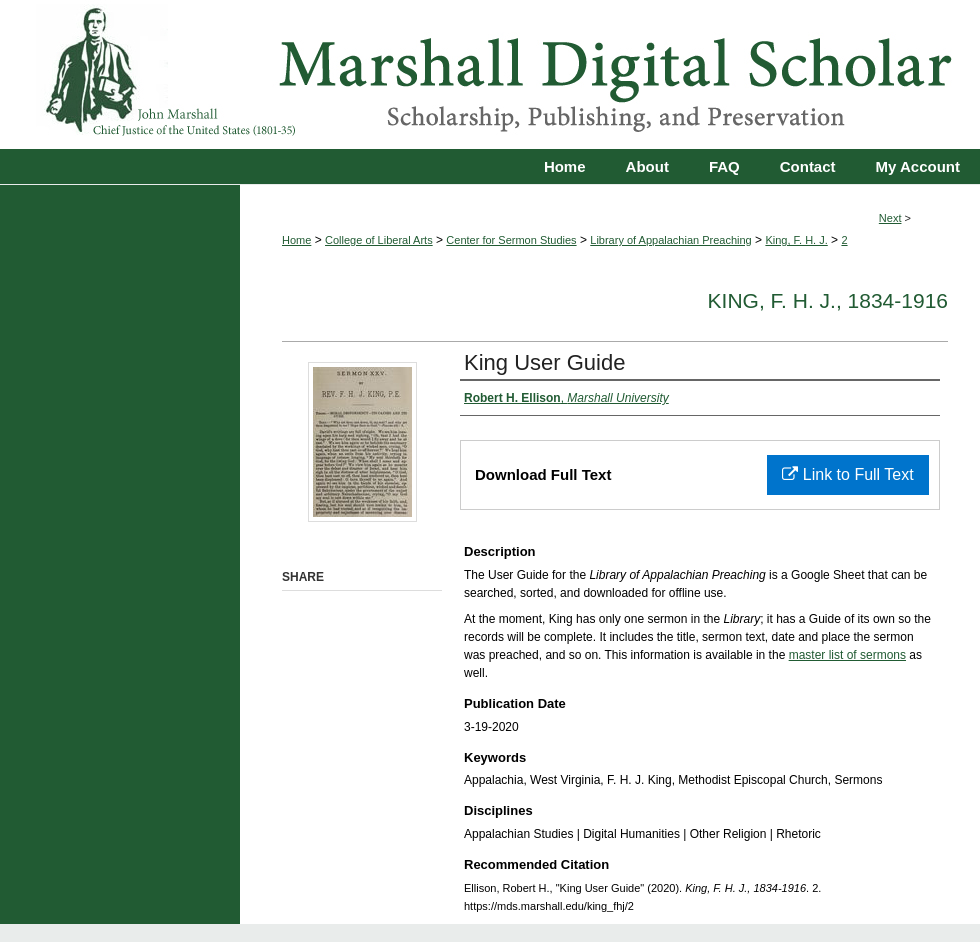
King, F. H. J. (796, 240)
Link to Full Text (847, 474)
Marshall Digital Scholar (490, 74)
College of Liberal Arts (379, 240)
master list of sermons (847, 655)
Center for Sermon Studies (511, 240)
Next (890, 218)
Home (296, 240)
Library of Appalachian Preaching (670, 240)
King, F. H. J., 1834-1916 (828, 300)
